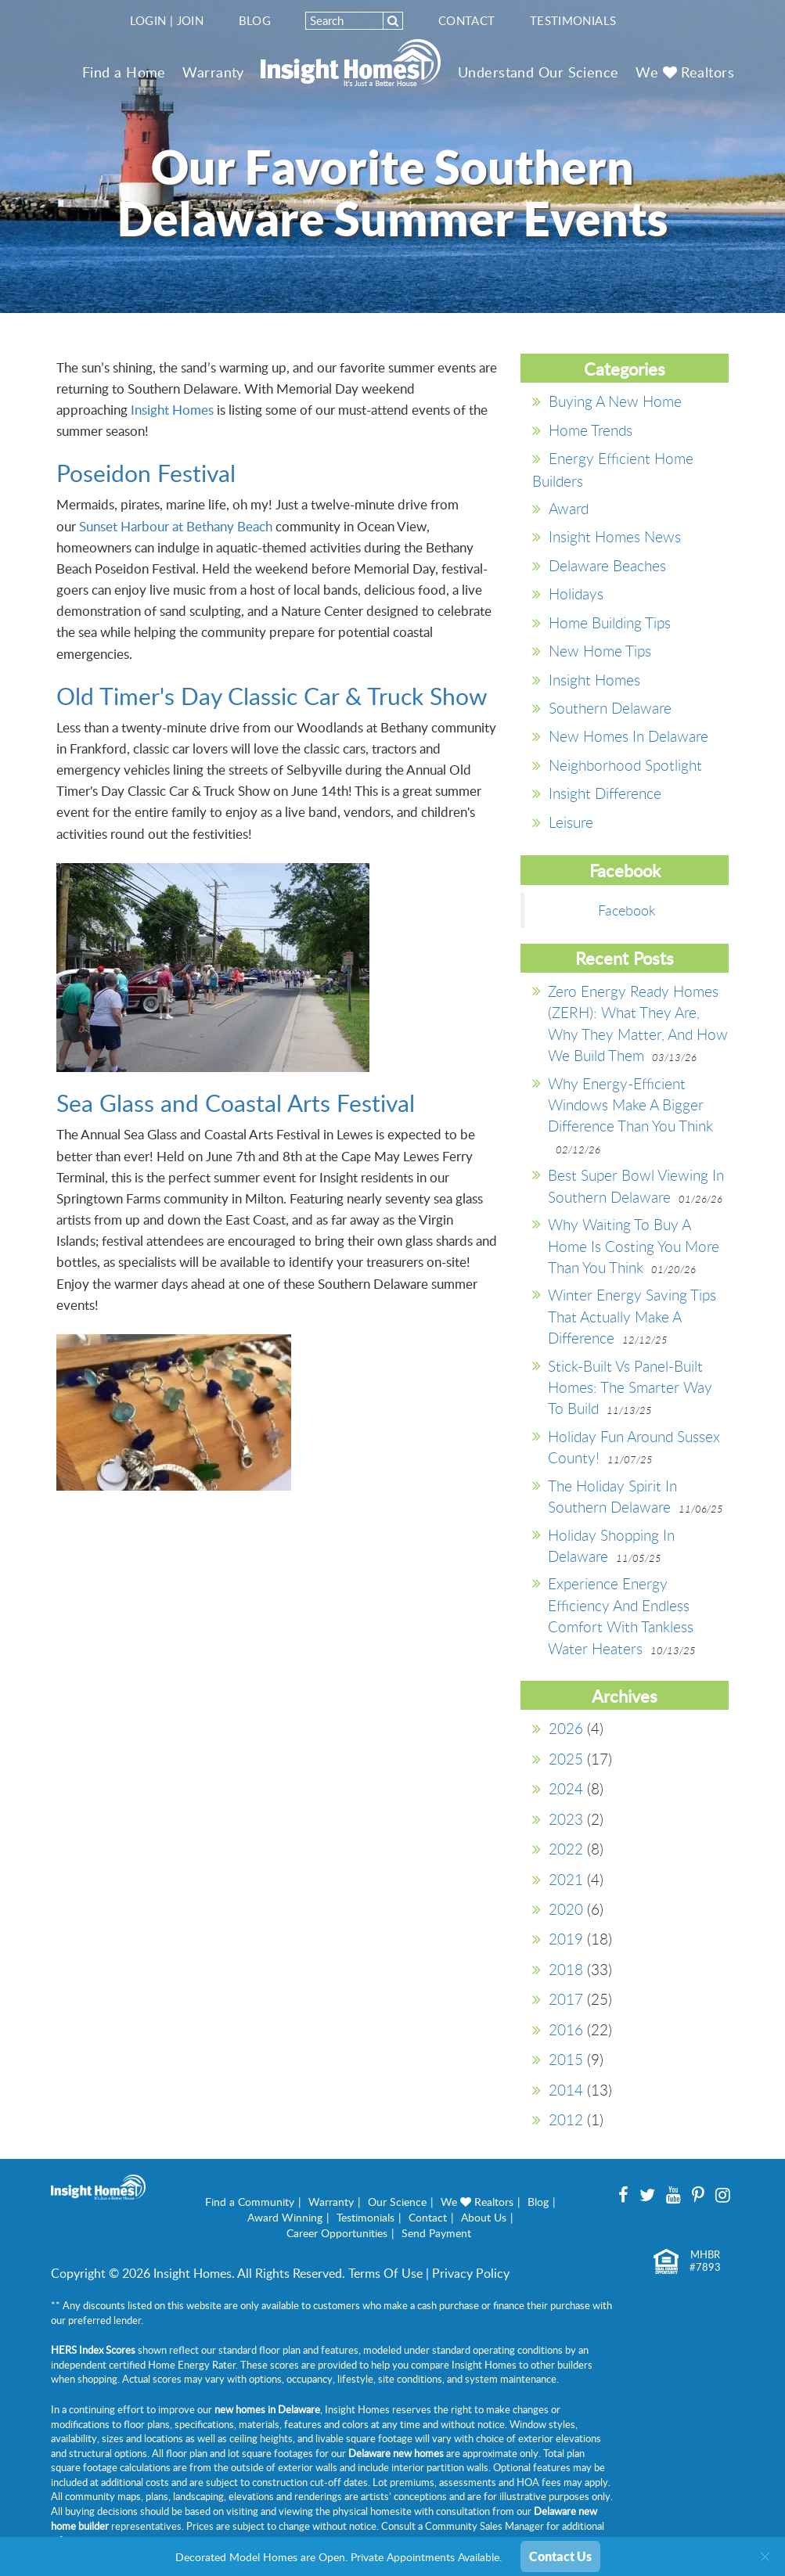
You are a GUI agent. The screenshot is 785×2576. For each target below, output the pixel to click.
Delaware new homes (396, 2453)
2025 (566, 1758)
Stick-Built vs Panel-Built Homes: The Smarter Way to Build (630, 1387)
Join (190, 20)
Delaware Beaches (607, 565)
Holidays (576, 593)
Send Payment (436, 2232)
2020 (566, 1909)
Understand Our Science (538, 72)
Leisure (571, 822)
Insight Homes (172, 410)
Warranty (213, 72)
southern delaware (610, 708)
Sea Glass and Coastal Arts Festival (235, 1103)
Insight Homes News (615, 536)
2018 (566, 1969)
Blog (255, 20)
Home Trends (590, 430)
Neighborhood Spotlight (625, 765)
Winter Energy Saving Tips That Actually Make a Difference (632, 1316)
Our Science (397, 2201)
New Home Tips (600, 650)
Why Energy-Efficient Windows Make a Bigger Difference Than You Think (630, 1105)
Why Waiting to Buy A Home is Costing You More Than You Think (633, 1245)
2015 (566, 2059)
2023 (566, 1819)
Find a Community (249, 2201)
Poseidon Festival (146, 473)
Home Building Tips (610, 622)
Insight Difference (605, 793)
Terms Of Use (385, 2273)
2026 (566, 1728)
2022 (566, 1848)
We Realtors (685, 72)
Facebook (627, 910)
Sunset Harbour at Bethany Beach (175, 526)
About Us (483, 2217)
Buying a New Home (615, 401)
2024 (566, 1788)
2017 (566, 1999)
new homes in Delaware (267, 2409)
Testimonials (573, 20)
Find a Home (124, 72)
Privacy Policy (471, 2273)
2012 (566, 2119)
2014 (566, 2089)
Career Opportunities (336, 2232)
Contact (466, 20)
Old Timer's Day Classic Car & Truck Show (272, 696)
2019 (566, 1938)
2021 (566, 1879)
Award (569, 508)
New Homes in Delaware (628, 736)
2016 (566, 2029)
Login (148, 20)
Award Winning (284, 2217)
